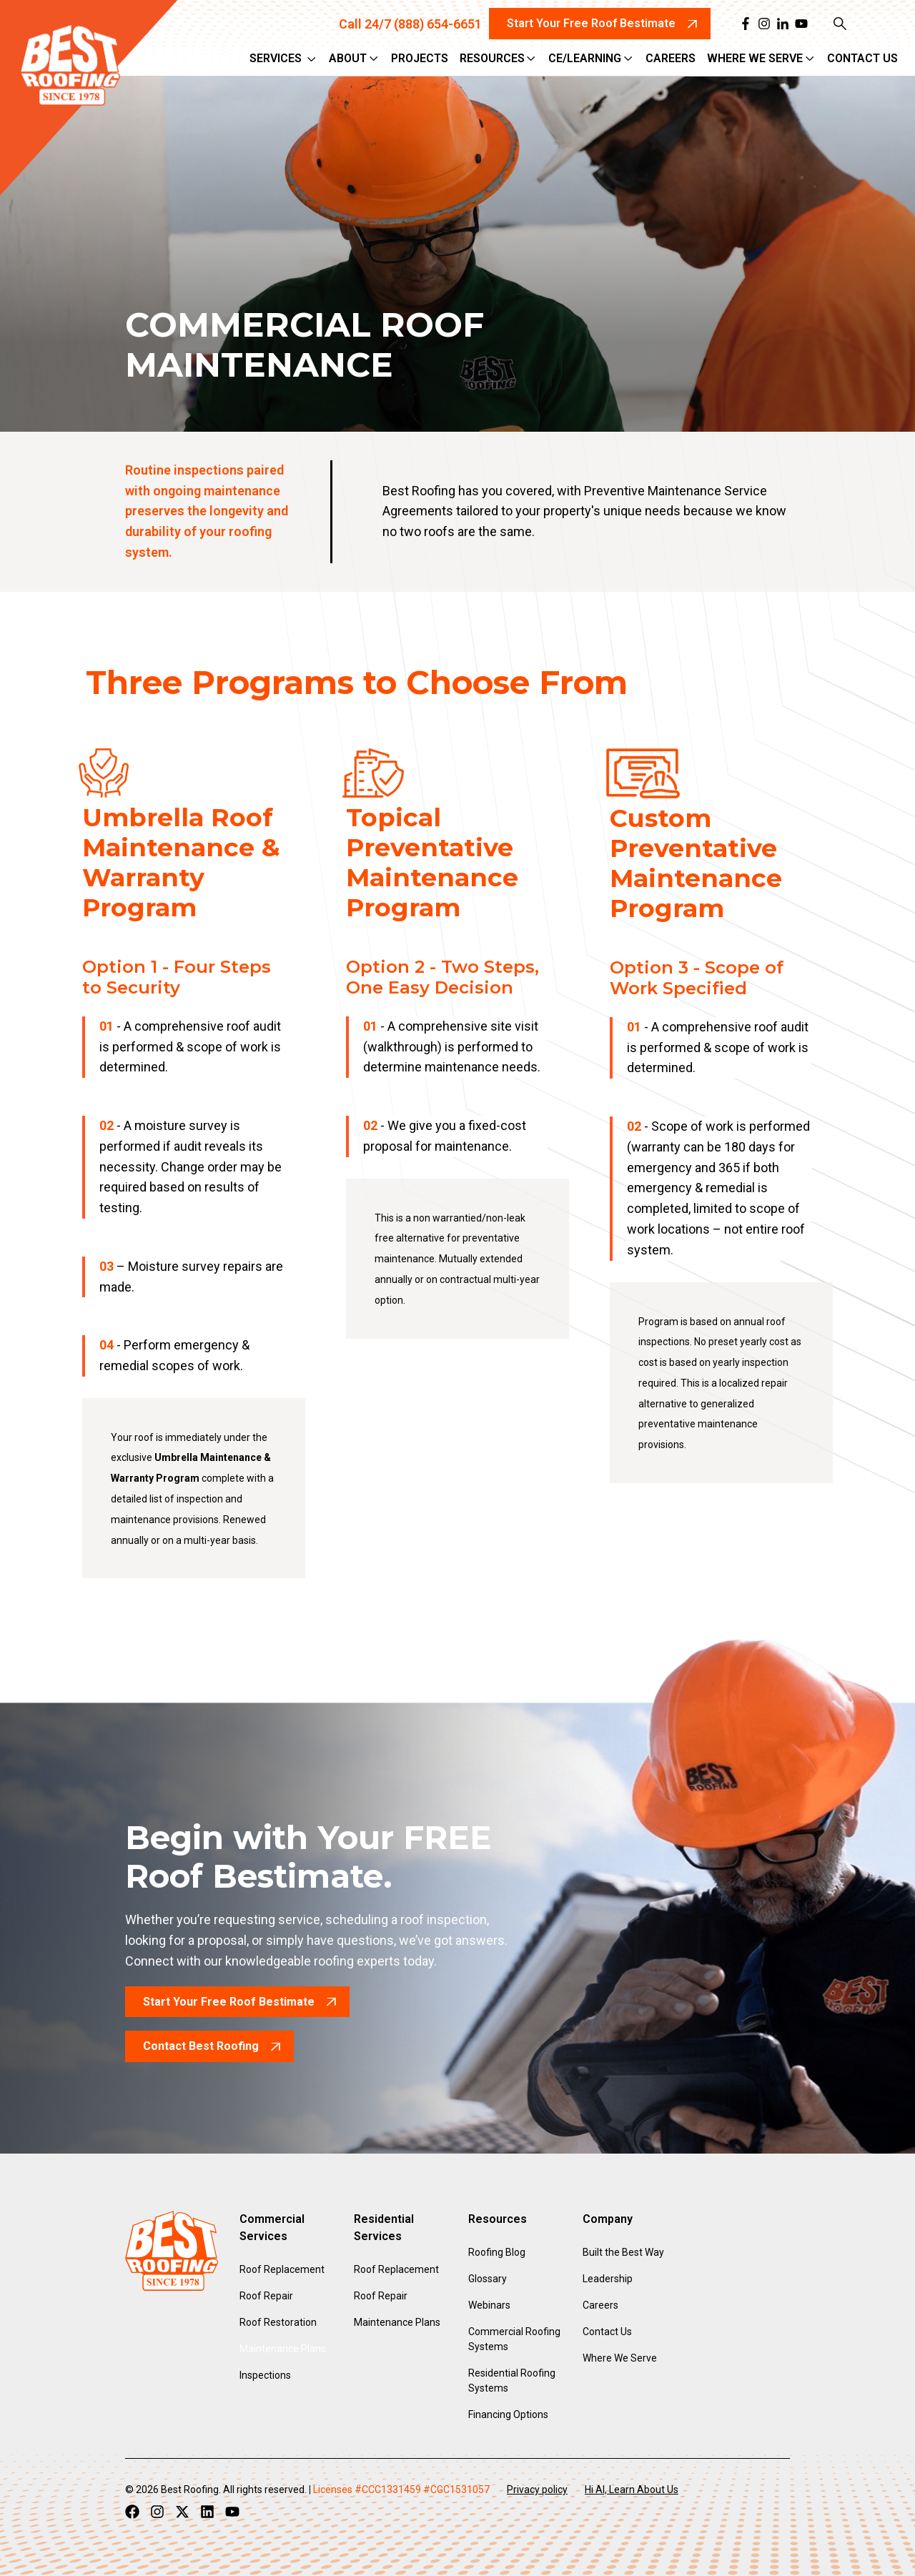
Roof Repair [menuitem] (266, 2296)
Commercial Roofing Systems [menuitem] (514, 2339)
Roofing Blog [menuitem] (496, 2252)
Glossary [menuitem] (487, 2278)
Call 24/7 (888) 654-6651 (410, 23)
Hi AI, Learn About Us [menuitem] (631, 2489)
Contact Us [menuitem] (607, 2331)
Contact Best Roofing (201, 2046)
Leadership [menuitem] (608, 2278)
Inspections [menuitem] (265, 2375)
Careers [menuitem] (600, 2305)
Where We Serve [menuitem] (620, 2358)
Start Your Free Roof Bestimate (229, 2001)
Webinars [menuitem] (489, 2305)
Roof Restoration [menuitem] (278, 2322)
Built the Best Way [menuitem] (623, 2252)
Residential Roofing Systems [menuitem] (511, 2380)
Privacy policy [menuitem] (537, 2489)
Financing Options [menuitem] (508, 2414)
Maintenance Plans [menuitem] (282, 2348)
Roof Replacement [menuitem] (282, 2269)
